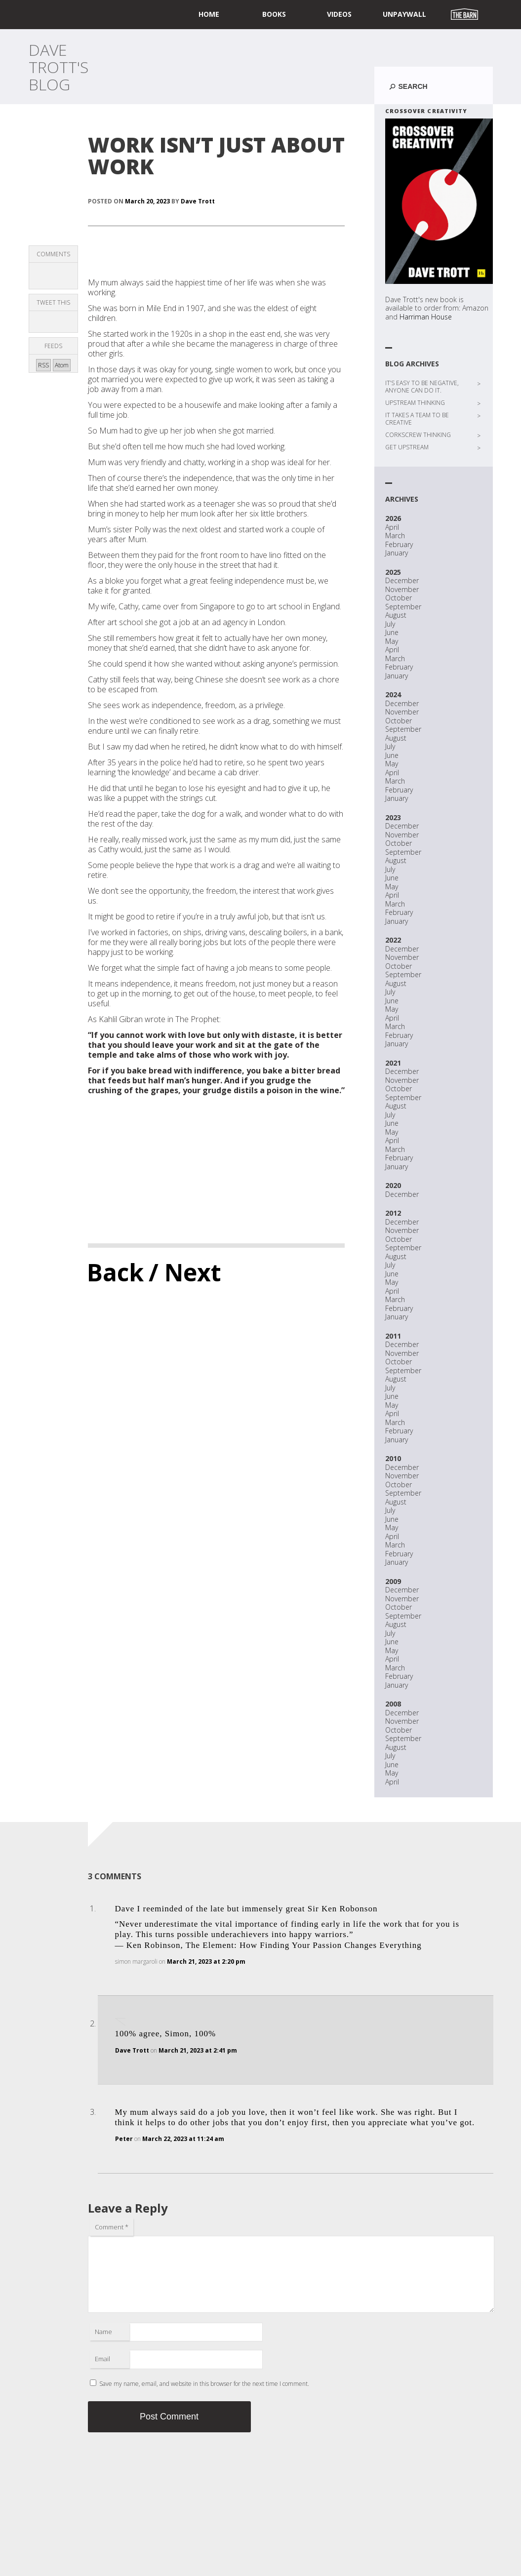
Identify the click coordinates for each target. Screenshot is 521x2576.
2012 (393, 1213)
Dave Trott (198, 201)
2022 (393, 940)
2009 (393, 1581)
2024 (393, 694)
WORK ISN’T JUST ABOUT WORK (216, 155)
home (209, 14)
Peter (124, 2139)
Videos (339, 14)
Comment (111, 2226)
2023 (393, 817)
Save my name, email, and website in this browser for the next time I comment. (204, 2383)
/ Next (185, 1272)
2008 (393, 1703)
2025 (393, 572)
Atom (62, 365)
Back (115, 1272)
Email (102, 2358)
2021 (393, 1063)
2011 (393, 1336)
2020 (393, 1185)
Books (274, 14)
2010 (393, 1458)
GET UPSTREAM (407, 447)
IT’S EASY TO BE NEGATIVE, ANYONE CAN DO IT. (422, 386)
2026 (393, 518)
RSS (43, 365)
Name (103, 2331)
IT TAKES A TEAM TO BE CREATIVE (417, 418)
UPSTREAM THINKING (415, 402)
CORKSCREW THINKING (418, 434)
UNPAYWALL (404, 14)
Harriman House (426, 316)
